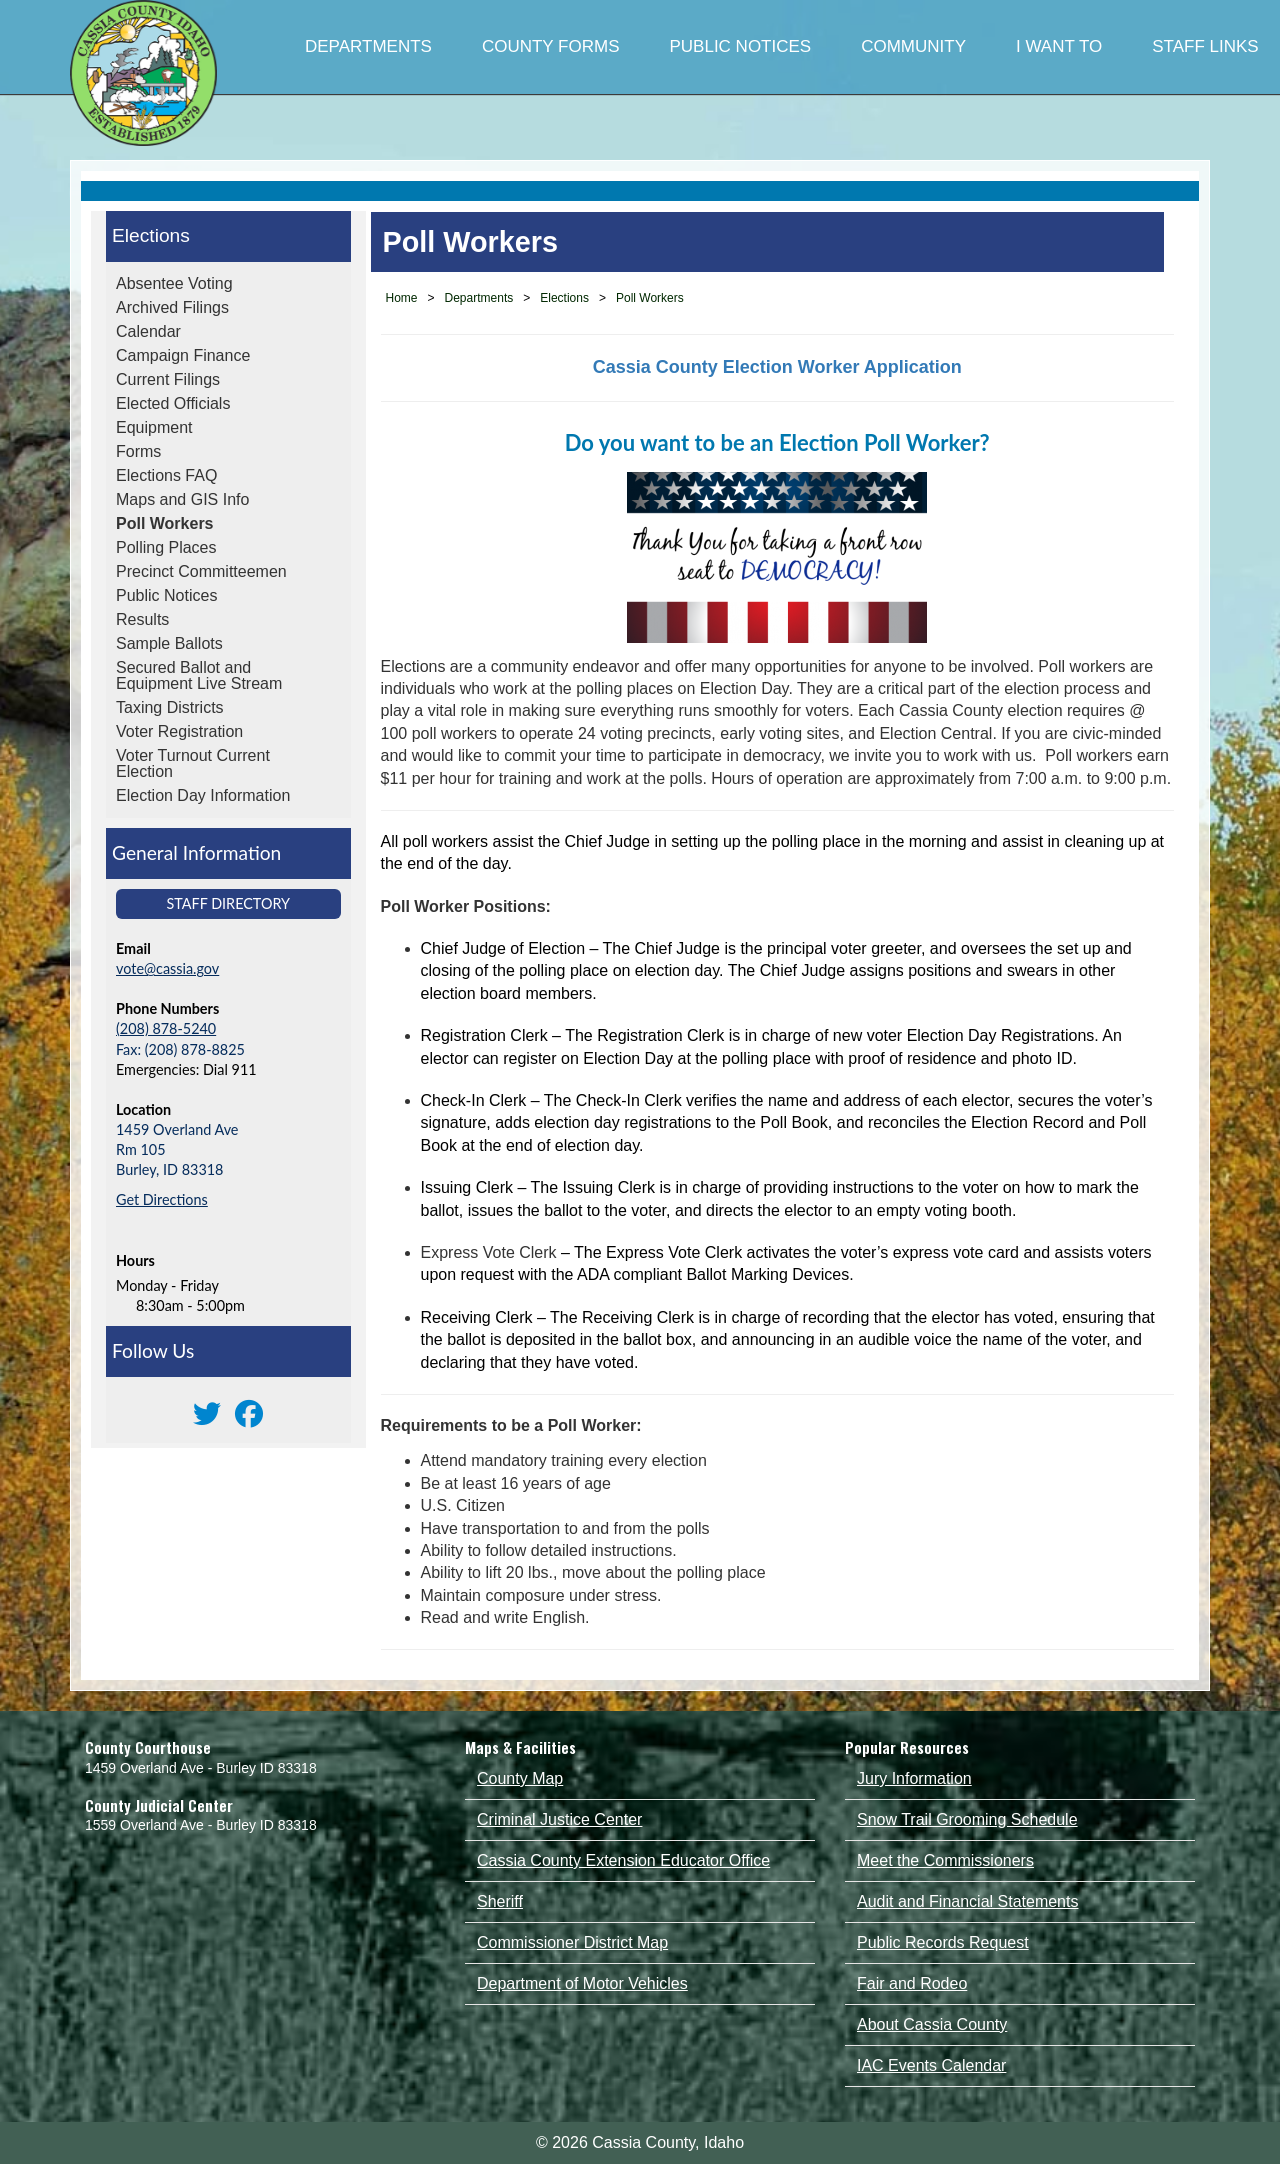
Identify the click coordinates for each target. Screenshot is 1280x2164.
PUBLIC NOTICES (740, 46)
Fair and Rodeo (912, 1983)
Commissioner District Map (572, 1942)
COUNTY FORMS (551, 46)
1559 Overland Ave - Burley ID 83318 (201, 1825)
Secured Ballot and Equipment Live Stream (199, 675)
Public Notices (166, 595)
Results (142, 619)
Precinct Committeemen (201, 571)
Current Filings (168, 379)
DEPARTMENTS (368, 46)
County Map (520, 1778)
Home (402, 298)
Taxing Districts (170, 707)
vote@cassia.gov (167, 968)
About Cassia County (932, 2024)
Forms (138, 451)
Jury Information (914, 1778)
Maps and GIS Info (182, 499)
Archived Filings (172, 307)
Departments (479, 298)
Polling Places (166, 547)
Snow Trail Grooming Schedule (967, 1819)
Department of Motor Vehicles (582, 1983)
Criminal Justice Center (559, 1819)
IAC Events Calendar (931, 2065)
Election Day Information (203, 795)
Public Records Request (943, 1942)
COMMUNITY (913, 46)
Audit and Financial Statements (967, 1901)
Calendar (148, 331)
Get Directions (162, 1199)
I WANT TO (1059, 46)
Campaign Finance (183, 355)
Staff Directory (228, 903)
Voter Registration (179, 731)
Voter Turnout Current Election (193, 763)
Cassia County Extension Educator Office (623, 1860)
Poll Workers (165, 523)
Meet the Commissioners (945, 1860)
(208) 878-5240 (166, 1028)
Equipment (154, 427)
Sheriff (500, 1901)
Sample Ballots (169, 643)
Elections (151, 235)
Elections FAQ (166, 475)
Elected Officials (173, 403)
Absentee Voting (174, 283)
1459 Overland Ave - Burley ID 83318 (201, 1768)
